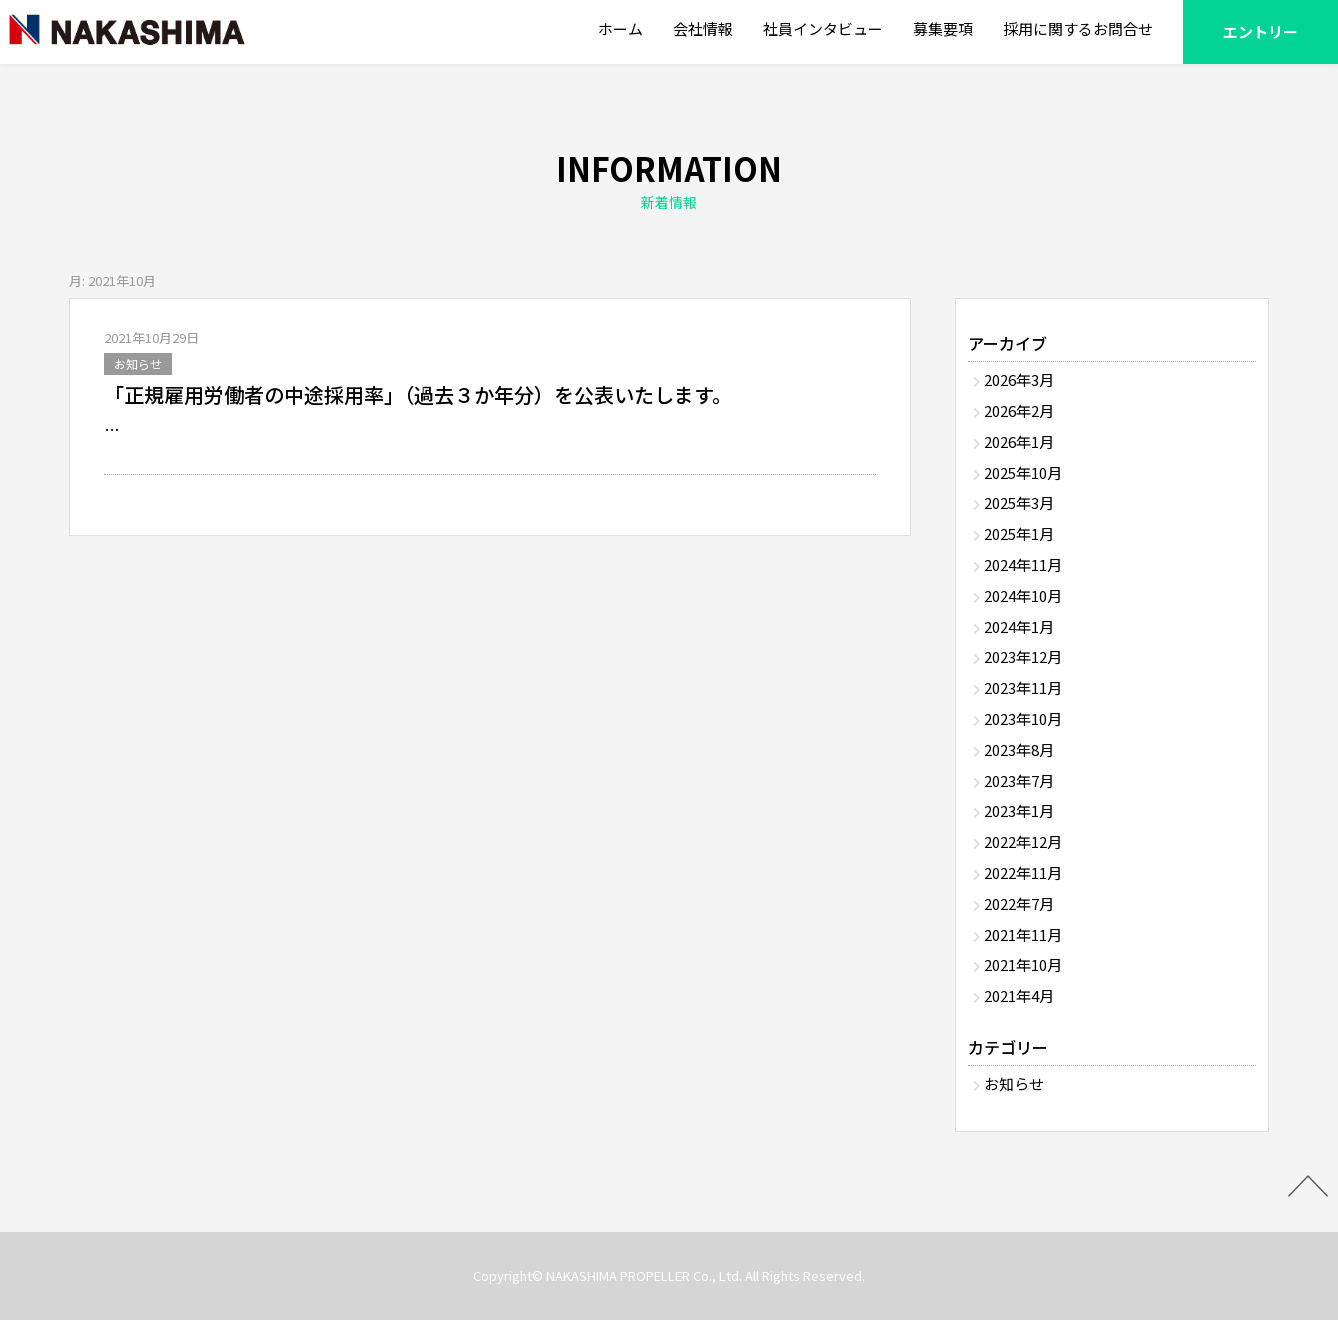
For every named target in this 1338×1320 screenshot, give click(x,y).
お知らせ (138, 363)
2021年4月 (1019, 995)
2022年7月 (1019, 903)
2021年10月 (1023, 964)
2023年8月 (1019, 749)
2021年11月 (1023, 934)
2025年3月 (1019, 502)
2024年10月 (1023, 595)
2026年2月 (1019, 410)
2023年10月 (1023, 718)
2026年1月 (1019, 441)
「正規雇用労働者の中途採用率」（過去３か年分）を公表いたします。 (418, 394)
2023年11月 (1023, 687)
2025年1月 (1019, 533)
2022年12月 (1023, 841)
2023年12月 (1023, 656)
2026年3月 (1019, 379)
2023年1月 (1019, 810)
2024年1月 (1019, 626)
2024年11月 (1023, 564)
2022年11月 (1023, 872)
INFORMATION (669, 181)
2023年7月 (1019, 780)
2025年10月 (1023, 472)
